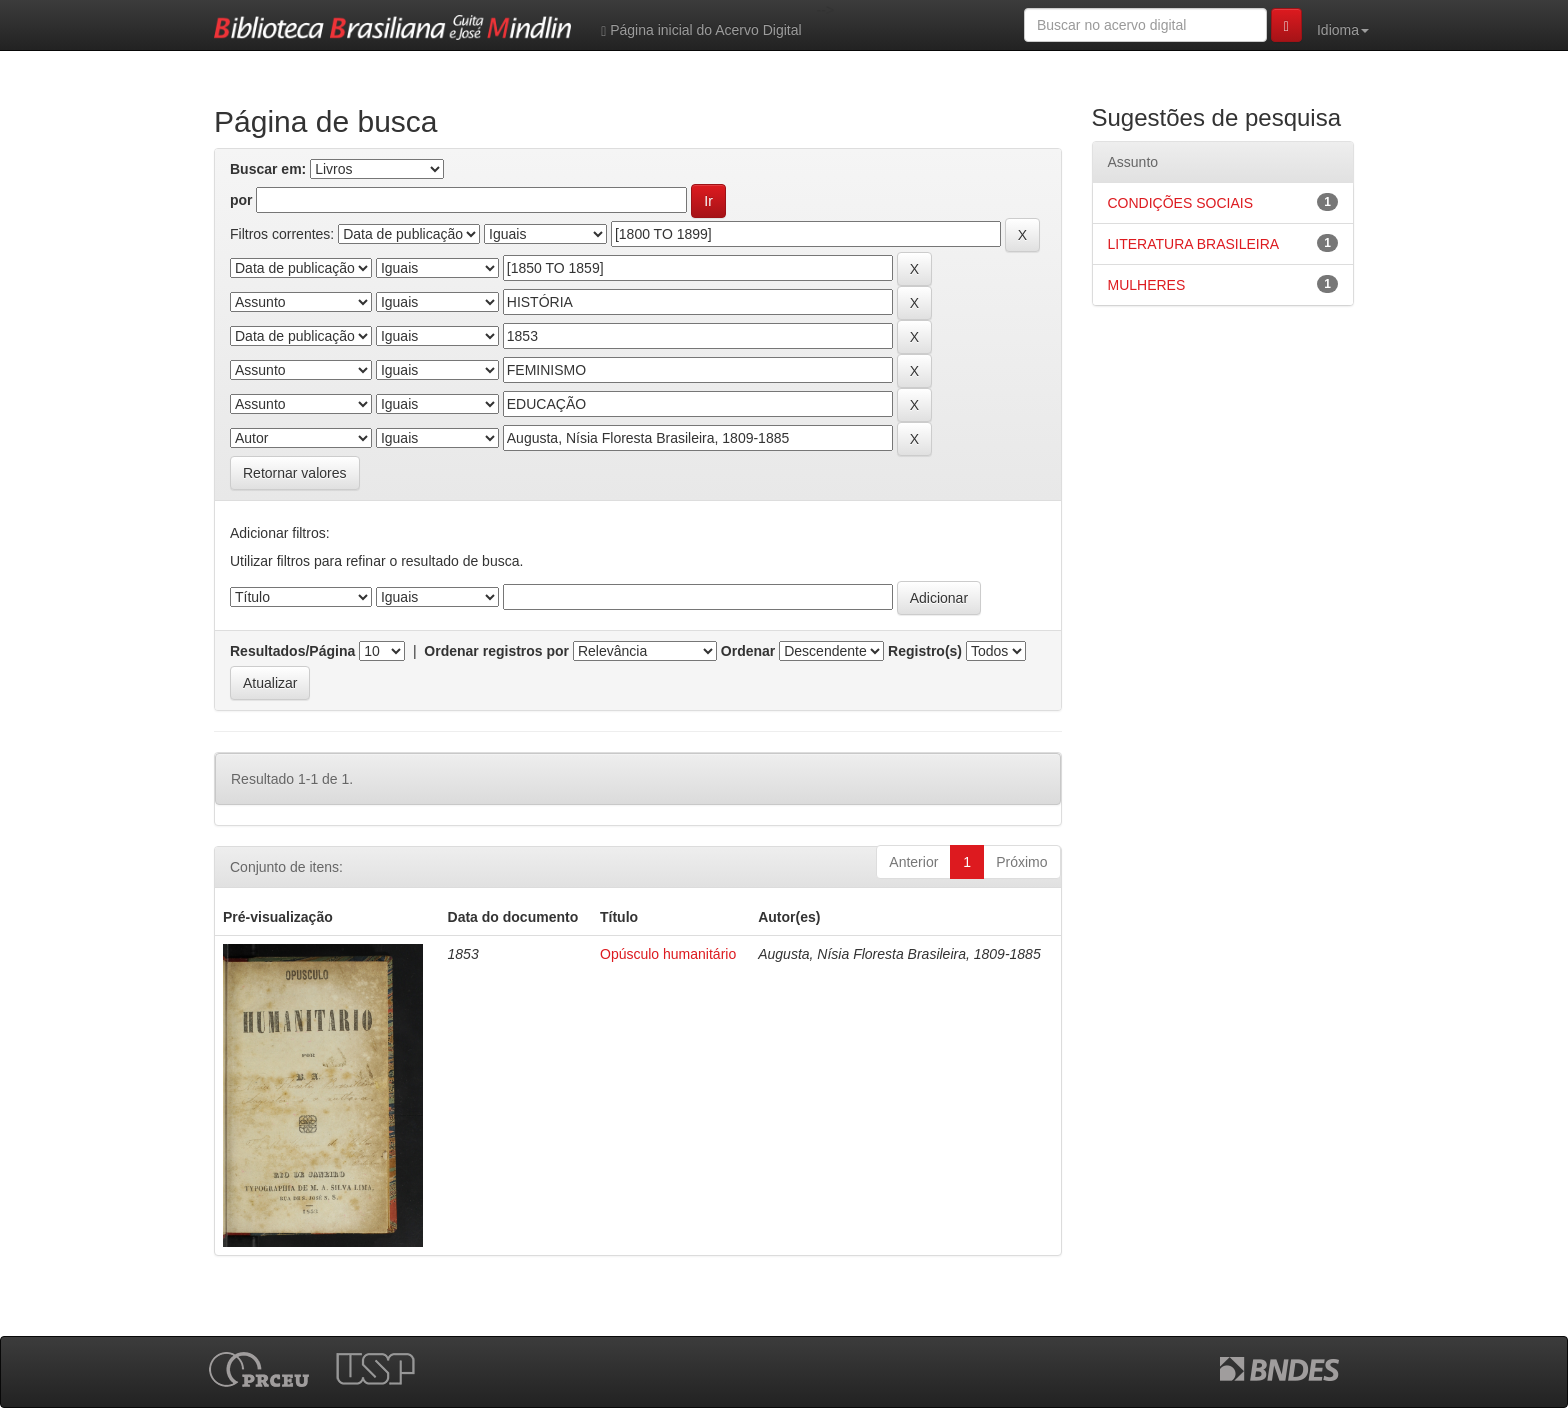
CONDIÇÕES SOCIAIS (1180, 203)
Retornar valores (295, 473)
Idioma (1343, 30)
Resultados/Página (292, 651)
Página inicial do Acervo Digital (701, 30)
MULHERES (1147, 285)
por (241, 200)
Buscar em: (268, 169)
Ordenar (748, 651)
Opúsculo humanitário (668, 954)
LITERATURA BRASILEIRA (1194, 244)
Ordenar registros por (496, 651)
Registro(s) (925, 651)
